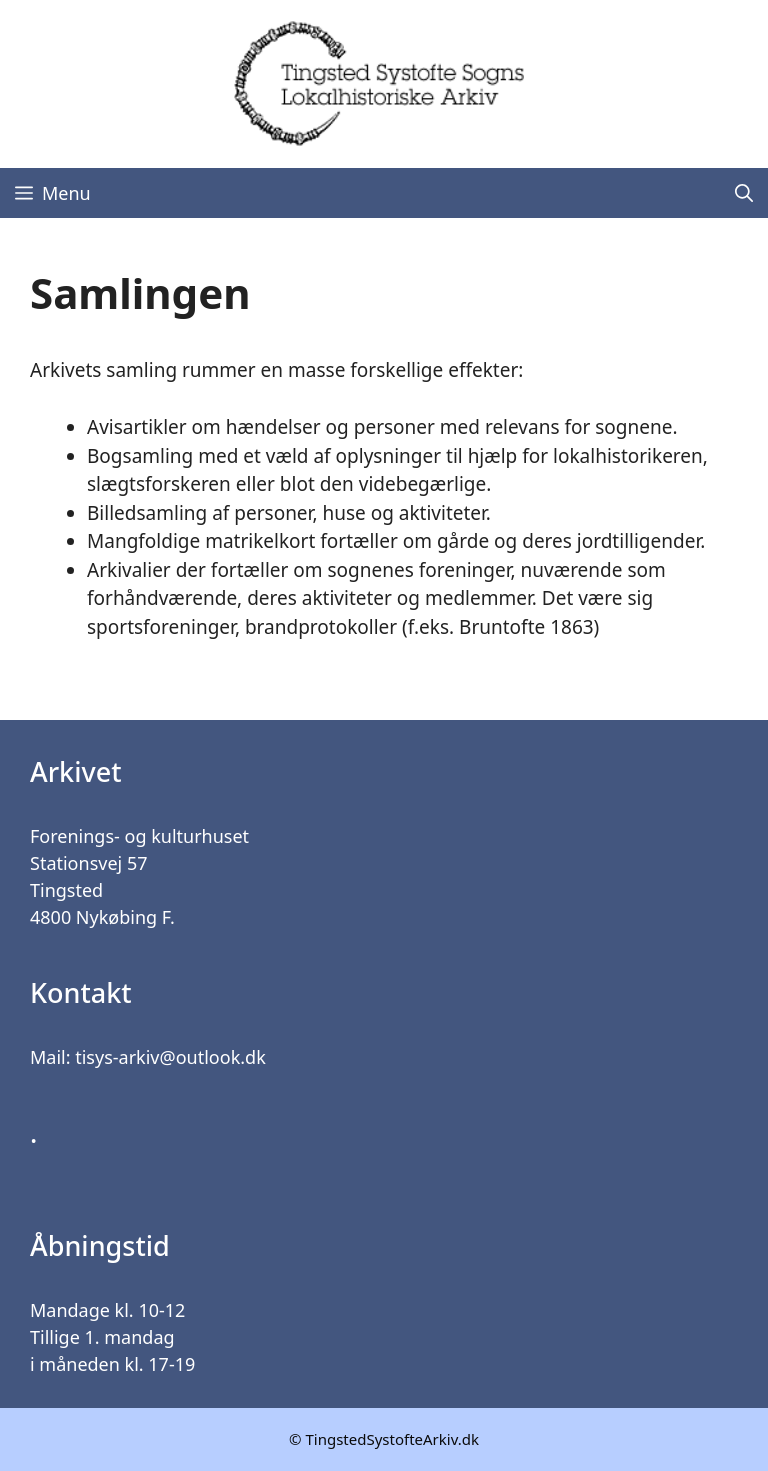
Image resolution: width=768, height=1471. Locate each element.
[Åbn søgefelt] (744, 193)
